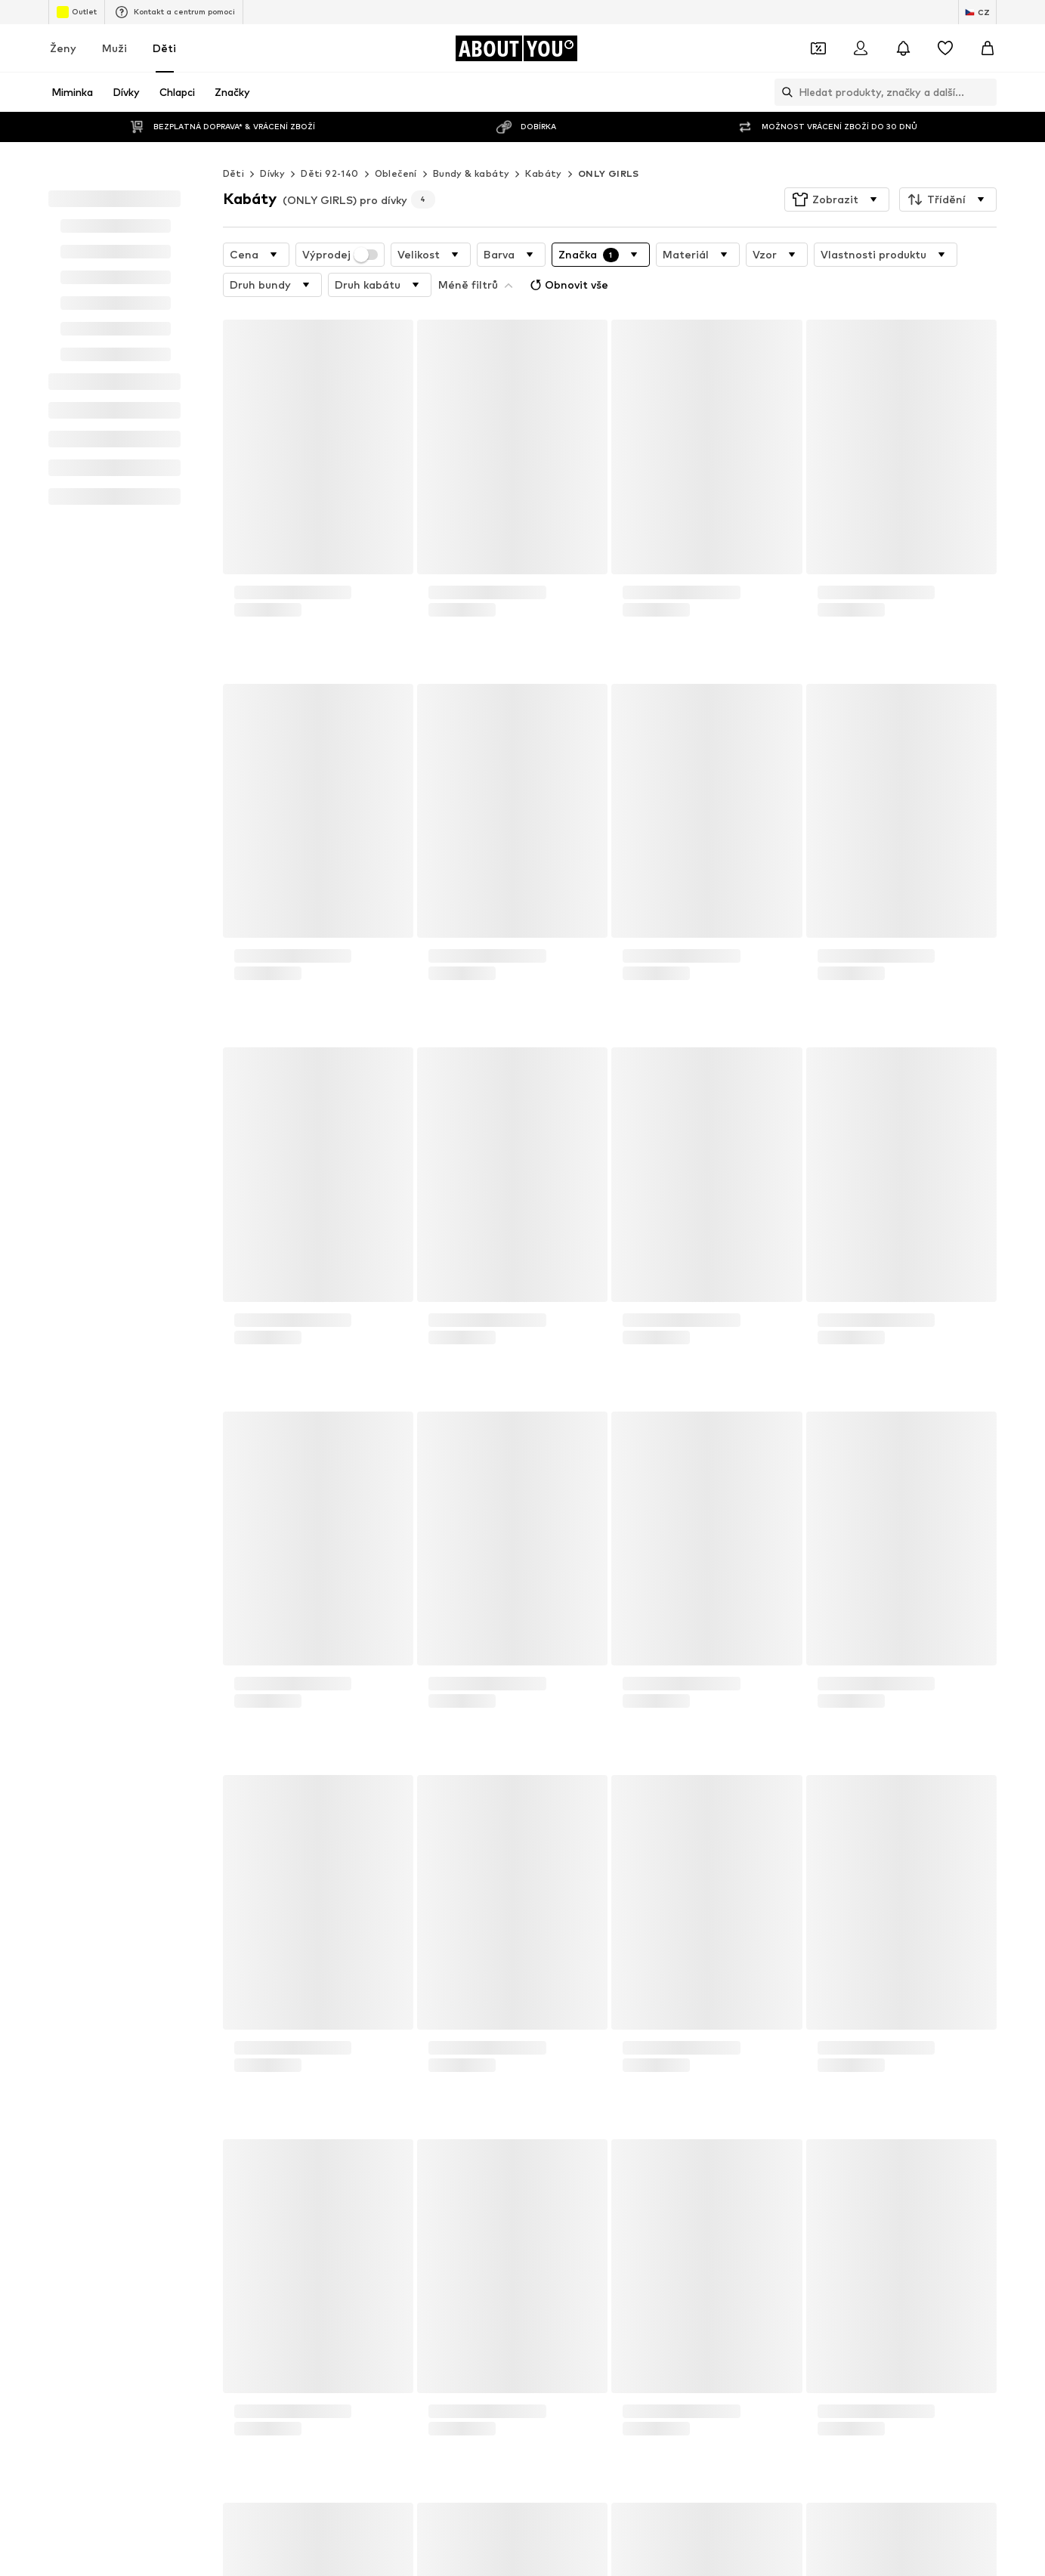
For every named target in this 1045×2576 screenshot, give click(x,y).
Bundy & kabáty (471, 143)
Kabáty (543, 143)
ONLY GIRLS (608, 143)
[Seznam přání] (945, 48)
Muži (114, 48)
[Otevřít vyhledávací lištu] (783, 92)
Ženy (63, 48)
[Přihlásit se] (861, 48)
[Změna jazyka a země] (977, 12)
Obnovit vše (479, 252)
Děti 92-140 (329, 143)
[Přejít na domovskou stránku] (516, 48)
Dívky (272, 143)
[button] (836, 169)
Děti (164, 48)
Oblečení (396, 143)
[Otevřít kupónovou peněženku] (818, 48)
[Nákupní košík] (988, 48)
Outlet (77, 12)
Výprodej (340, 224)
